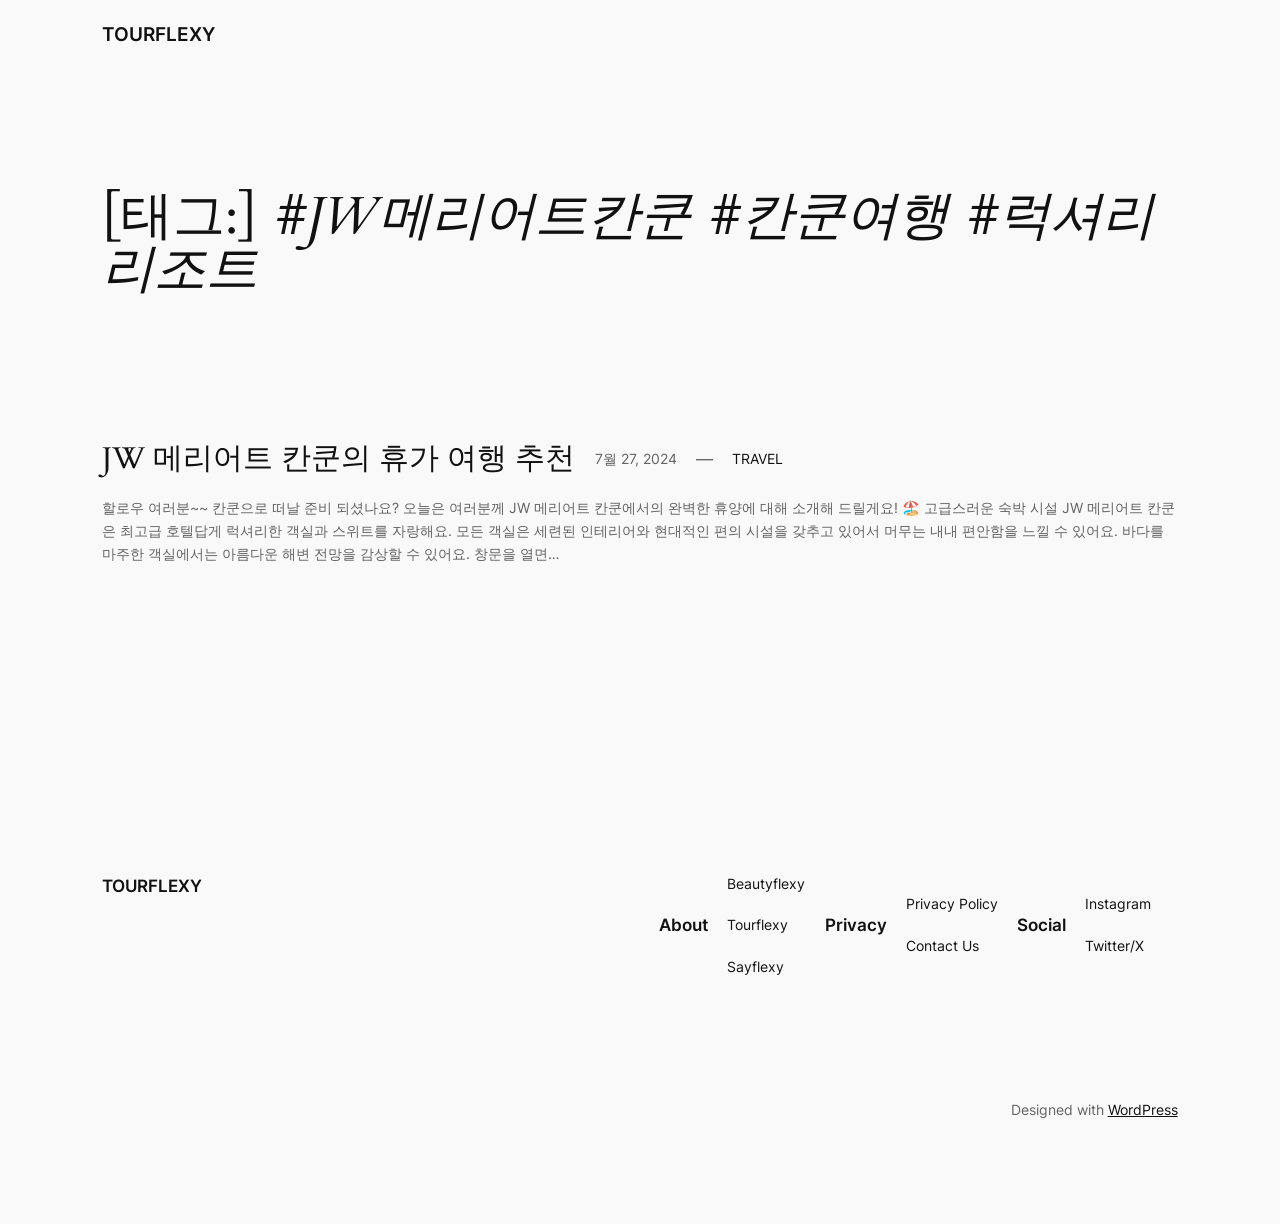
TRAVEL (757, 458)
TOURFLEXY (158, 34)
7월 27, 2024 (636, 458)
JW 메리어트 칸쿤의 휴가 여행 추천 (338, 460)
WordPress (1143, 1109)
